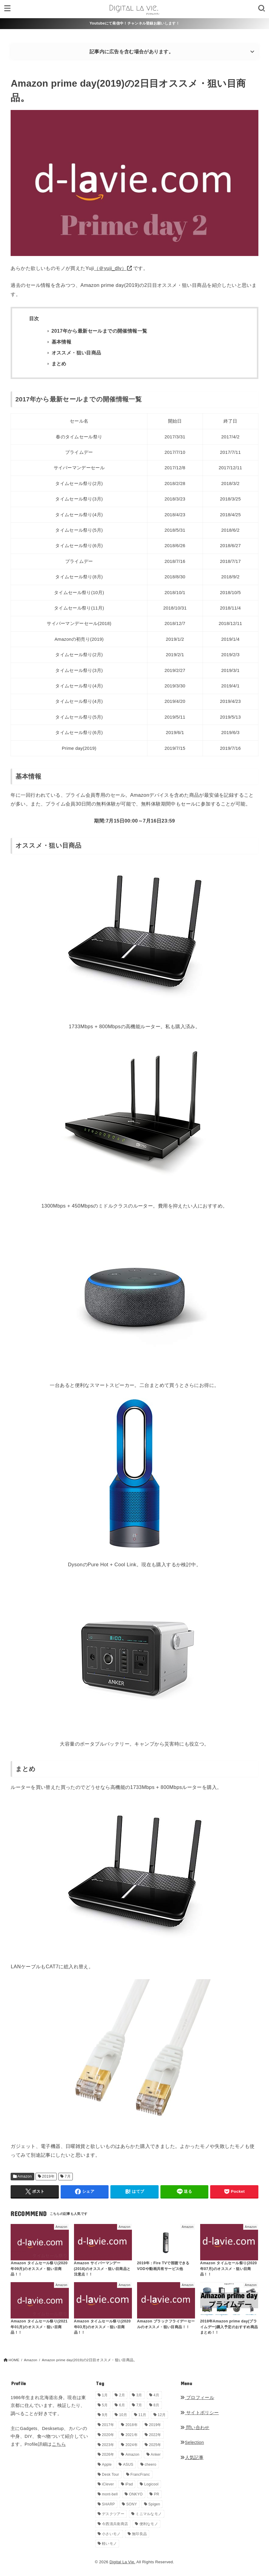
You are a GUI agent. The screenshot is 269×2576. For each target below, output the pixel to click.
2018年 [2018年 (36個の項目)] (132, 2425)
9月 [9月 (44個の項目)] (105, 2415)
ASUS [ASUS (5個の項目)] (128, 2464)
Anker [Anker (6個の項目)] (156, 2454)
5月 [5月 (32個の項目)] (105, 2405)
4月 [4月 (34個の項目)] (156, 2395)
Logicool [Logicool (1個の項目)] (151, 2484)
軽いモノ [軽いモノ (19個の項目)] (109, 2543)
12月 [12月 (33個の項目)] (162, 2415)
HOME (13, 2360)
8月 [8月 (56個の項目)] (156, 2405)
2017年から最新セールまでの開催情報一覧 (99, 331)
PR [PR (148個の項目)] (156, 2494)
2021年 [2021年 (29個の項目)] (132, 2435)
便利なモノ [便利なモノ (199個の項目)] (149, 2524)
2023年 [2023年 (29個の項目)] (108, 2445)
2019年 (48, 2176)
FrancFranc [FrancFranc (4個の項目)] (140, 2474)
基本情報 (62, 341)
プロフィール (197, 2397)
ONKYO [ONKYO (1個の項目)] (136, 2494)
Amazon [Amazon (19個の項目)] (133, 2454)
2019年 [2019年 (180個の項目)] (155, 2425)
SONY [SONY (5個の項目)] (131, 2504)
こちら (59, 2444)
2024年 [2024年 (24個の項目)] (132, 2445)
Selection (192, 2442)
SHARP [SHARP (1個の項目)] (108, 2504)
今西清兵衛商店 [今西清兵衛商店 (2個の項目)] (115, 2524)
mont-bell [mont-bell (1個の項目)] (110, 2494)
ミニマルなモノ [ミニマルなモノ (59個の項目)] (149, 2514)
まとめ (59, 363)
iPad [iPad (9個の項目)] (129, 2484)
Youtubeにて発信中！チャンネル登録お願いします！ (134, 23)
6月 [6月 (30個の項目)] (122, 2405)
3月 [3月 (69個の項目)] (139, 2395)
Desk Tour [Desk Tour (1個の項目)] (110, 2474)
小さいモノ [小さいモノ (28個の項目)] (111, 2534)
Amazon (25, 2176)
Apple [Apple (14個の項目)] (107, 2464)
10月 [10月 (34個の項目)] (123, 2415)
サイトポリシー (199, 2412)
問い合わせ (195, 2427)
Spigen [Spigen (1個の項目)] (154, 2504)
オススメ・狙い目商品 (76, 352)
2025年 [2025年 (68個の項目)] (155, 2445)
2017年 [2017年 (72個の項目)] (108, 2425)
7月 (68, 2176)
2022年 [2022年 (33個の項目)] (155, 2435)
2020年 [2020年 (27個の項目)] (108, 2435)
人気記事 (191, 2457)
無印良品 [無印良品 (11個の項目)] (139, 2534)
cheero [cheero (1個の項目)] (150, 2464)
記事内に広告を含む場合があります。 (131, 51)
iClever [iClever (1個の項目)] (108, 2484)
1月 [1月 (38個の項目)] (105, 2395)
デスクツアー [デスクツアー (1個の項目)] (113, 2514)
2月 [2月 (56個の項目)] (122, 2395)
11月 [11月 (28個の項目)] (142, 2415)
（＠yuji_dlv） (110, 268)
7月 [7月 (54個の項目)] (139, 2405)
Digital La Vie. (122, 2562)
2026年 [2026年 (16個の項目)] (108, 2454)
